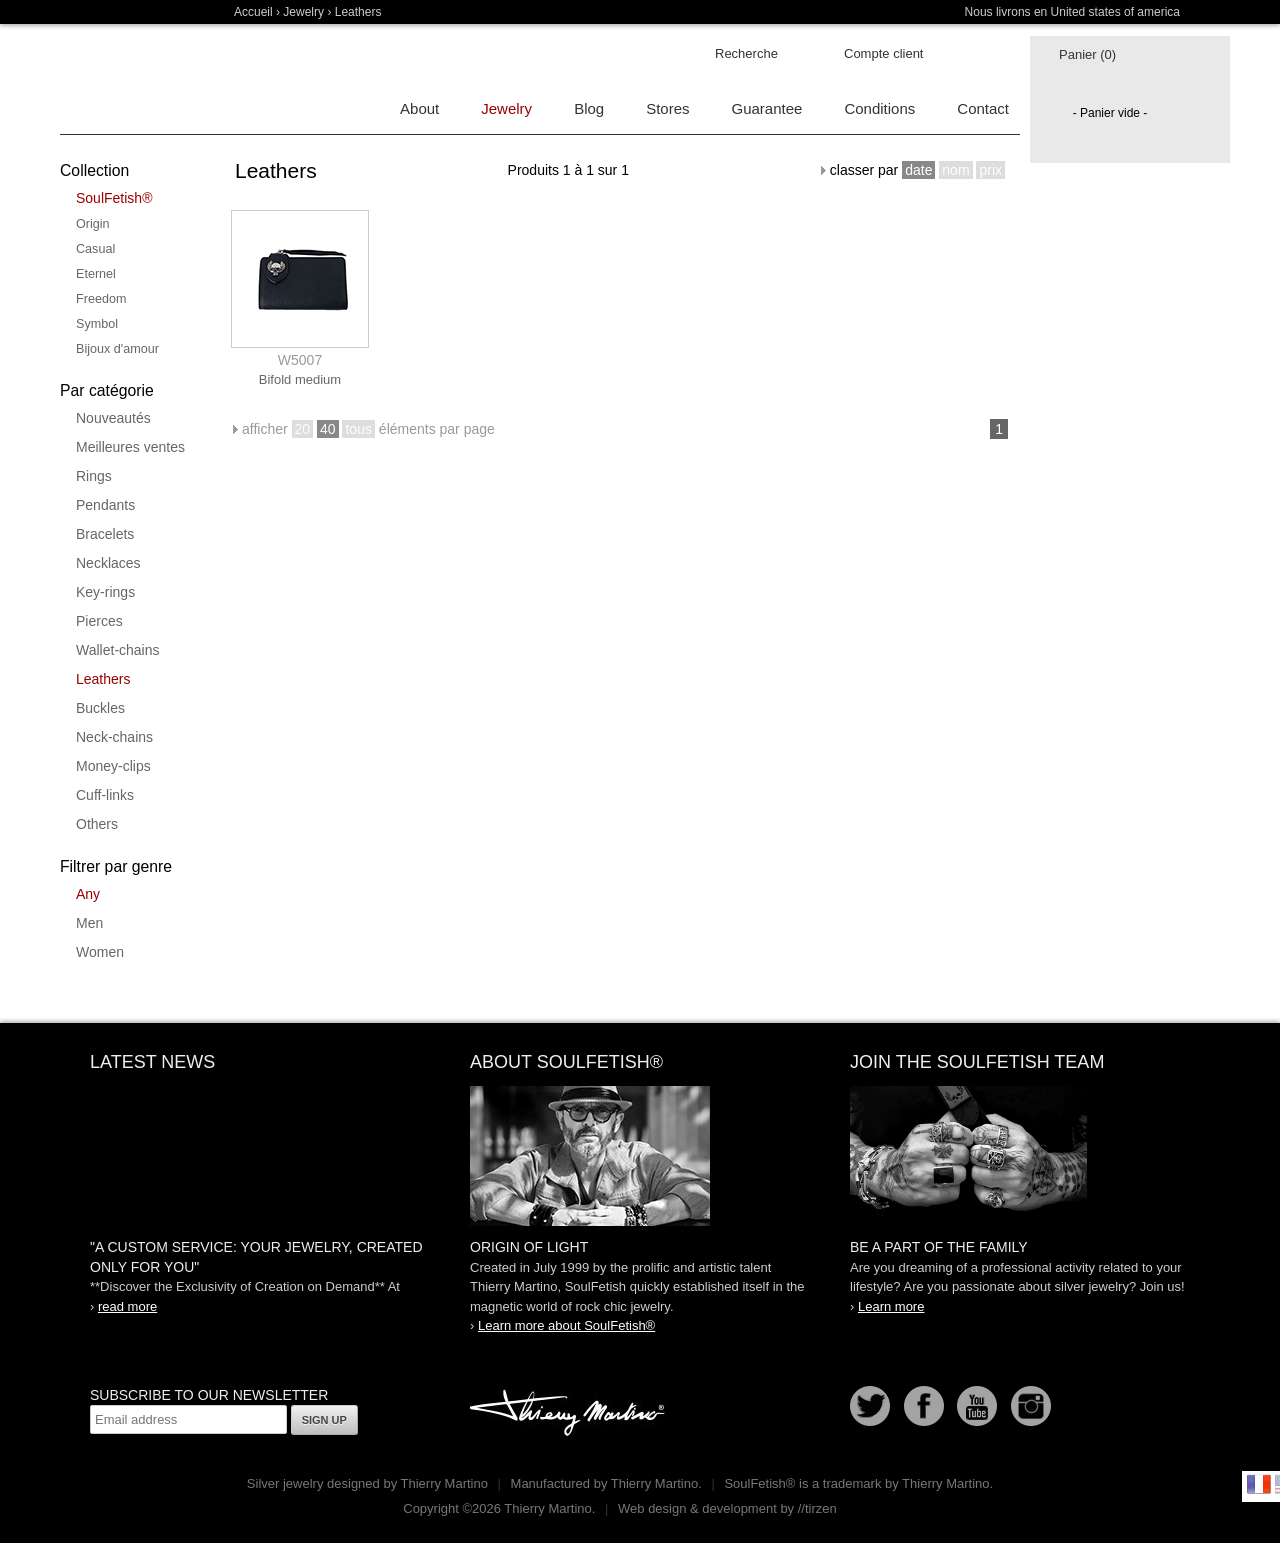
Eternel (96, 274)
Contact (983, 108)
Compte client (883, 53)
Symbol (97, 324)
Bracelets (105, 534)
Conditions (879, 108)
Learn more (891, 1306)
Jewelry (303, 12)
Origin (93, 224)
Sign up (324, 1420)
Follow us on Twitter (870, 1406)
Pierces (99, 621)
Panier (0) (1087, 54)
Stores (667, 108)
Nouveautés (113, 418)
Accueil (253, 12)
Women (100, 952)
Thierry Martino (570, 1414)
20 (303, 429)
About (419, 108)
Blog (589, 108)
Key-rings (105, 592)
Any (88, 894)
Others (97, 824)
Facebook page (924, 1406)
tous (358, 429)
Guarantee (767, 108)
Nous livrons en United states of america (1072, 12)
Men (89, 923)
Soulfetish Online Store (130, 80)
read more (127, 1306)
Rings (94, 476)
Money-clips (113, 766)
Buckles (100, 708)
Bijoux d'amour (117, 349)
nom (955, 170)
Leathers (103, 679)
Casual (95, 249)
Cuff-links (105, 795)
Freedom (101, 299)
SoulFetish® (114, 198)
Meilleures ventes (130, 447)
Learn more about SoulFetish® (566, 1325)
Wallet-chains (118, 650)
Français (1259, 1484)
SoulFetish (640, 1156)
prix (990, 170)
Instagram (1031, 1406)
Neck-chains (114, 737)
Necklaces (108, 563)
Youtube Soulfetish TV (977, 1406)
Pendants (105, 505)
